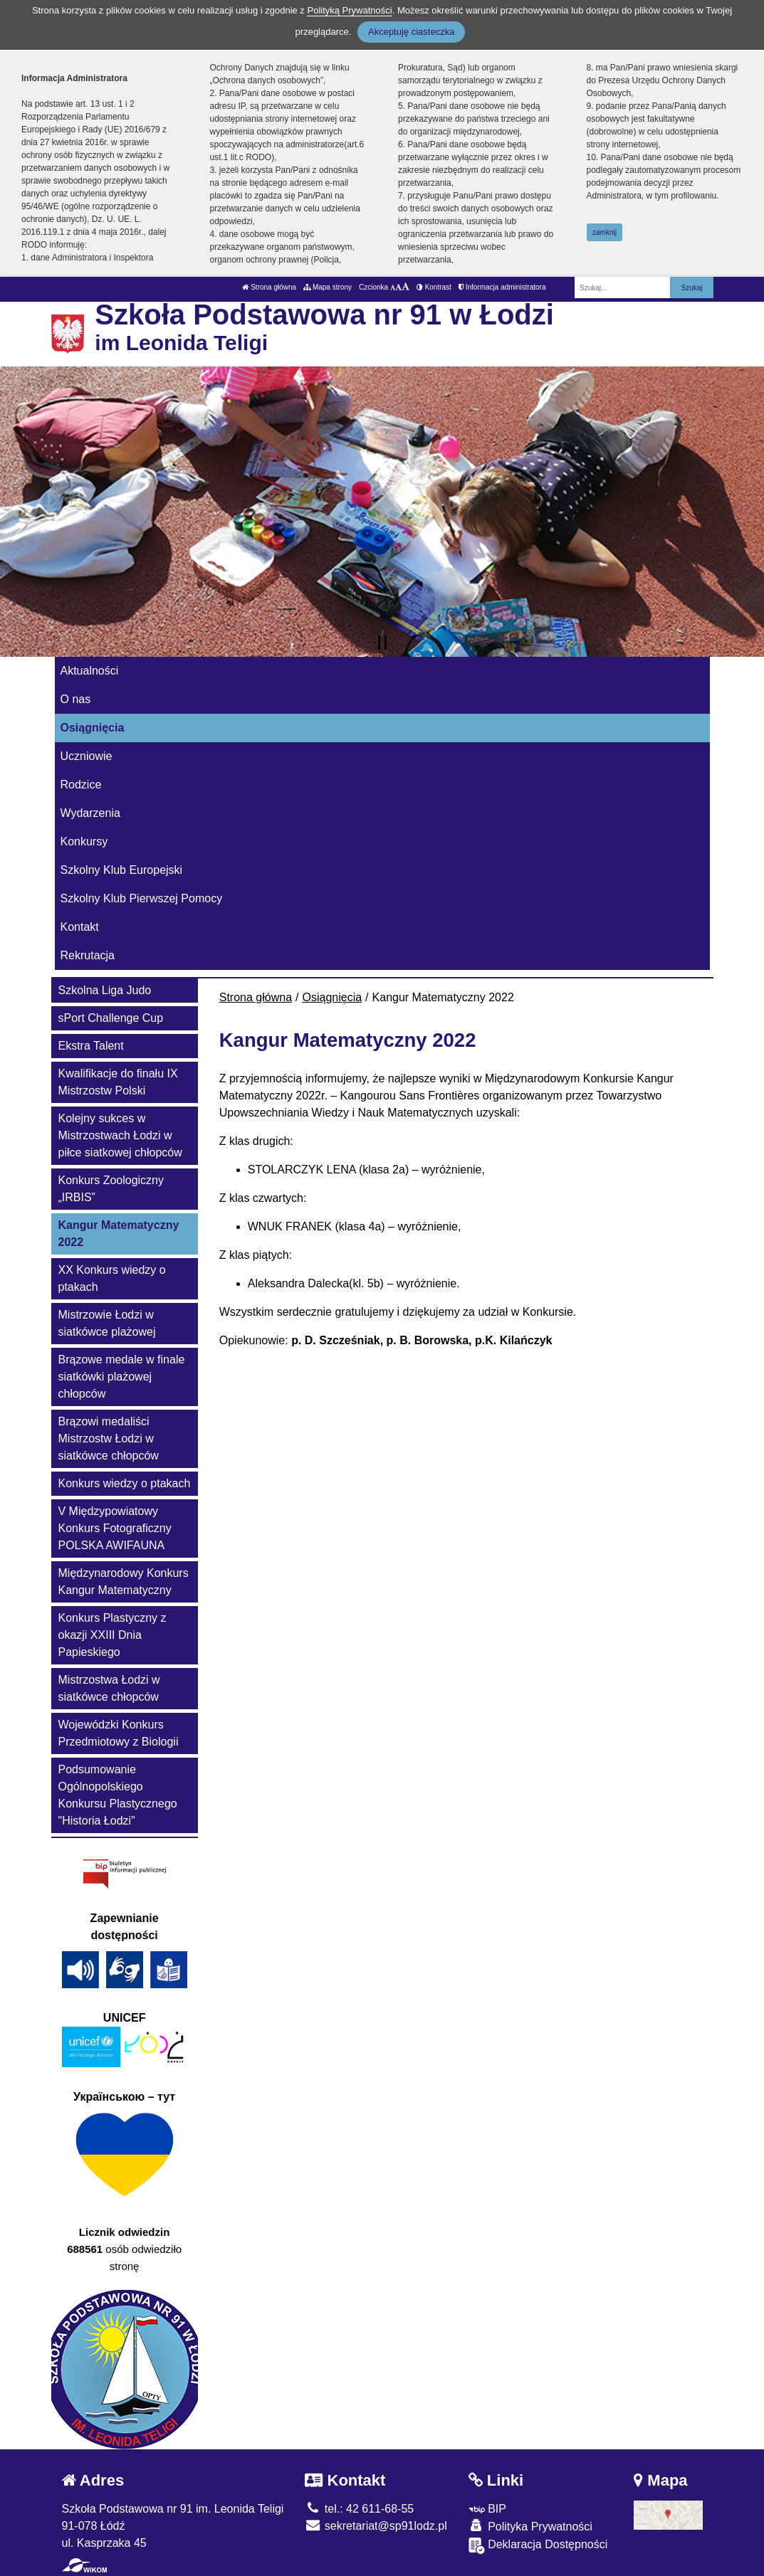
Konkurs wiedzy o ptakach (124, 1483)
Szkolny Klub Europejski (122, 870)
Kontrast (434, 287)
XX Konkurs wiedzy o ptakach (112, 1278)
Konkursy (84, 841)
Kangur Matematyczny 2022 (118, 1233)
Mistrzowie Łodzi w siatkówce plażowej (107, 1323)
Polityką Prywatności (349, 10)
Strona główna (269, 287)
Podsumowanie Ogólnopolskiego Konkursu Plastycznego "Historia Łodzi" (117, 1795)
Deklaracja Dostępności (538, 2546)
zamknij (604, 232)
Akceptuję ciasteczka (411, 31)
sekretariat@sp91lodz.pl (375, 2526)
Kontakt (80, 927)
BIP (487, 2509)
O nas (76, 699)
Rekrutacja (88, 955)
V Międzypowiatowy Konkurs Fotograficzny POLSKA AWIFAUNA (115, 1528)
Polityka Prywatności (530, 2526)
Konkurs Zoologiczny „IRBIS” (111, 1188)
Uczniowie (86, 756)
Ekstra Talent (91, 1046)
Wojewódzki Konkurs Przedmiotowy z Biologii (118, 1733)
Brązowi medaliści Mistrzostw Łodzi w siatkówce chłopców (108, 1438)
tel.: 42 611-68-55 (359, 2509)
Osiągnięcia (93, 728)
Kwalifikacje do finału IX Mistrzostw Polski (118, 1082)
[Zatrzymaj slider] (382, 642)
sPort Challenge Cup (111, 1018)
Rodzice (81, 784)
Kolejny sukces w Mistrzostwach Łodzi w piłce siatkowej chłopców (120, 1135)
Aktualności (90, 671)
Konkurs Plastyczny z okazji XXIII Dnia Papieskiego (112, 1635)
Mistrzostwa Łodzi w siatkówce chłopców (109, 1688)
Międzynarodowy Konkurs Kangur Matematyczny (123, 1581)
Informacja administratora (502, 287)
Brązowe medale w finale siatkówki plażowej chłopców (121, 1376)
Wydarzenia (90, 813)
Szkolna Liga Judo (105, 990)
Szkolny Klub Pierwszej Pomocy (142, 898)
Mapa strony (327, 287)
